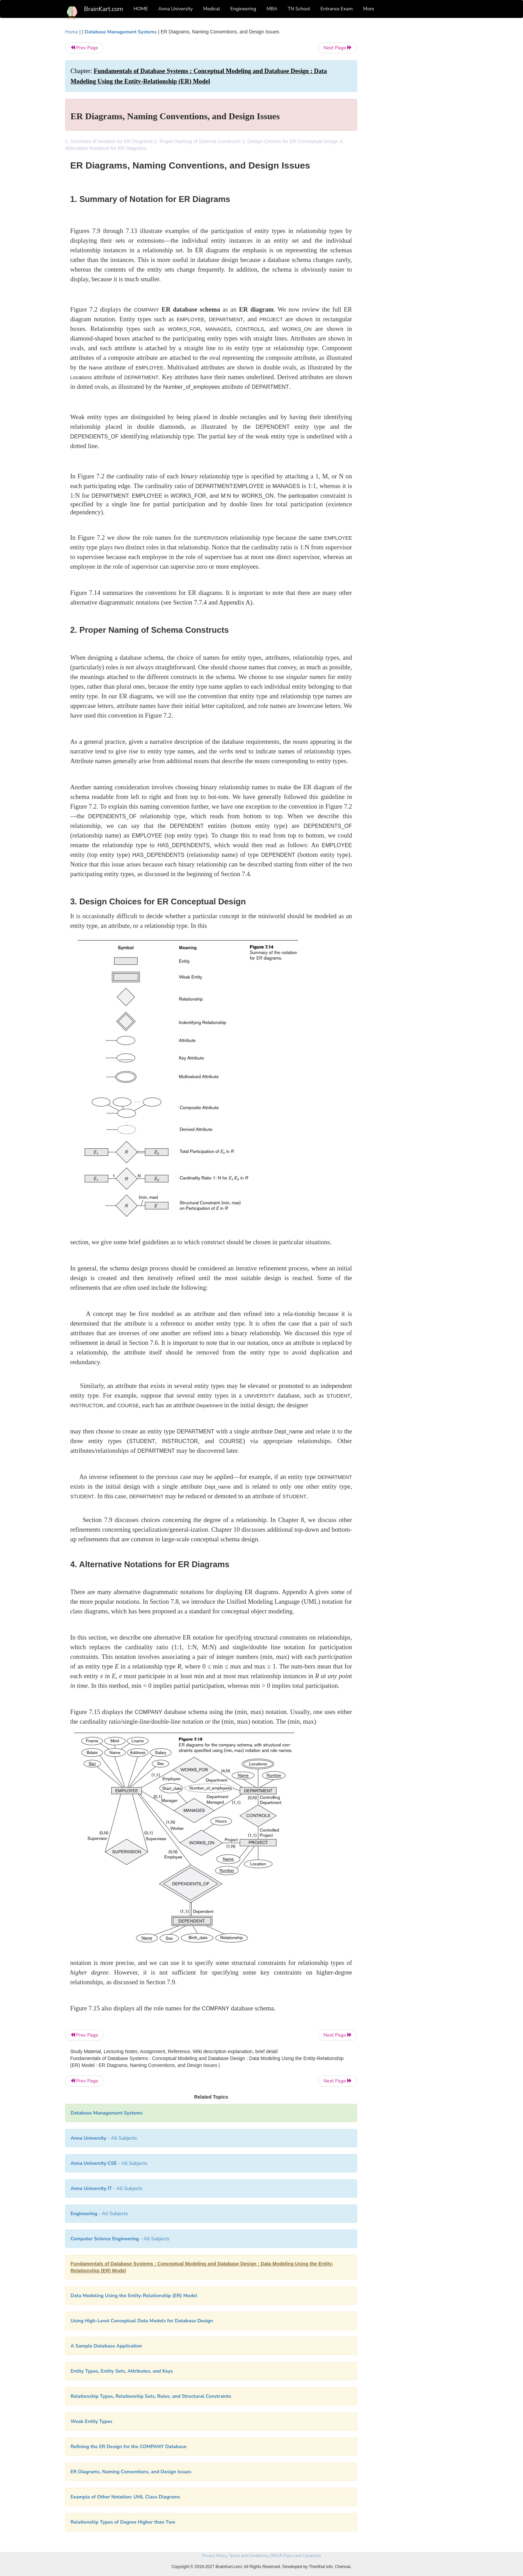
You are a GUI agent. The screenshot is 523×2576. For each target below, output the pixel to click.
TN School (299, 9)
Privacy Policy (214, 2555)
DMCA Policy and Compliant (295, 2555)
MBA (272, 9)
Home (71, 32)
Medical (211, 9)
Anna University (175, 9)
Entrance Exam (337, 9)
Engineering (243, 9)
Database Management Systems (120, 32)
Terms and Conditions (248, 2555)
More (368, 9)
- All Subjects (104, 2138)
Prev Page (84, 47)
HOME (141, 9)
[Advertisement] (413, 131)
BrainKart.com (103, 9)
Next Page (337, 47)
